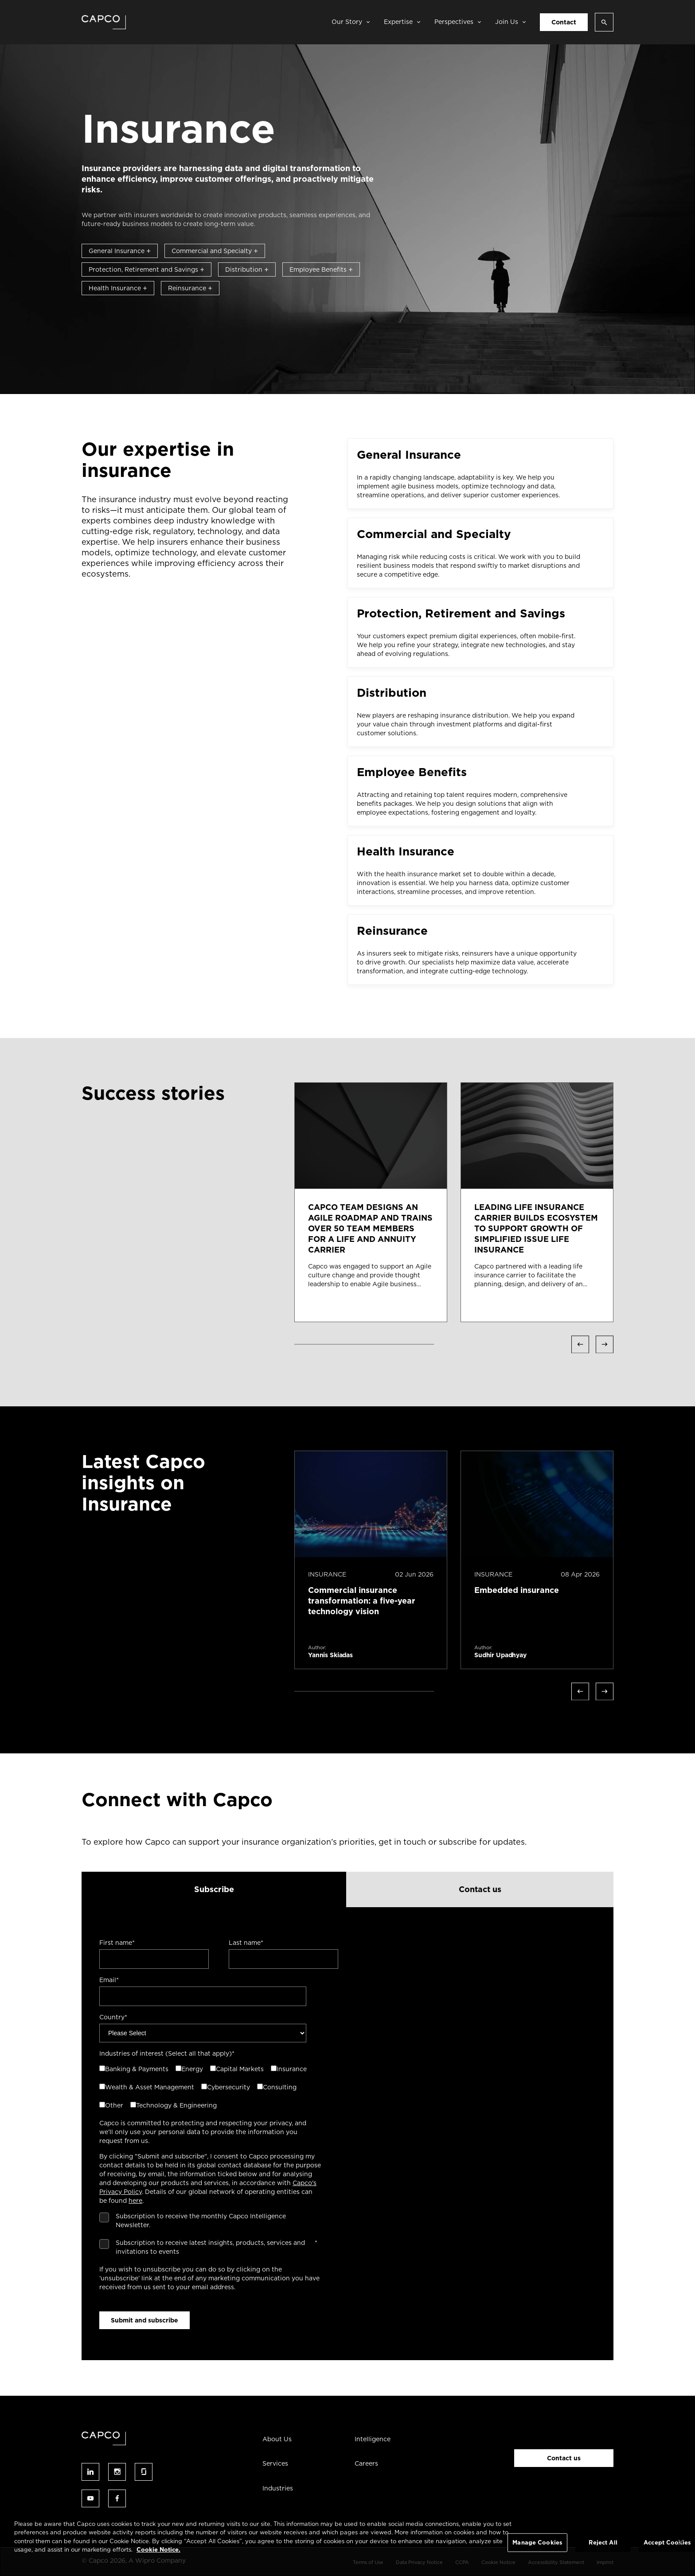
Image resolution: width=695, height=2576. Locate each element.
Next (604, 1344)
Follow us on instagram (117, 2472)
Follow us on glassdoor (143, 2472)
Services (275, 2463)
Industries (277, 2488)
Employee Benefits (321, 269)
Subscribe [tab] (214, 1889)
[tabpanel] (347, 2133)
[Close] (681, 2542)
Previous (580, 1344)
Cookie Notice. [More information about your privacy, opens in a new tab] (158, 2549)
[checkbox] (208, 2088)
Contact (563, 22)
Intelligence (372, 2439)
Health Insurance (118, 288)
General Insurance (120, 250)
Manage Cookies (537, 2542)
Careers (366, 2463)
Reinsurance (190, 288)
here (135, 2200)
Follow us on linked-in (90, 2472)
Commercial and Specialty (215, 250)
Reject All (603, 2542)
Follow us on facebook (117, 2498)
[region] (347, 2543)
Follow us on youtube (90, 2498)
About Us (277, 2439)
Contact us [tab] (480, 1889)
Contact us (564, 2458)
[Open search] (604, 22)
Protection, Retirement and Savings (146, 269)
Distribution (247, 269)
